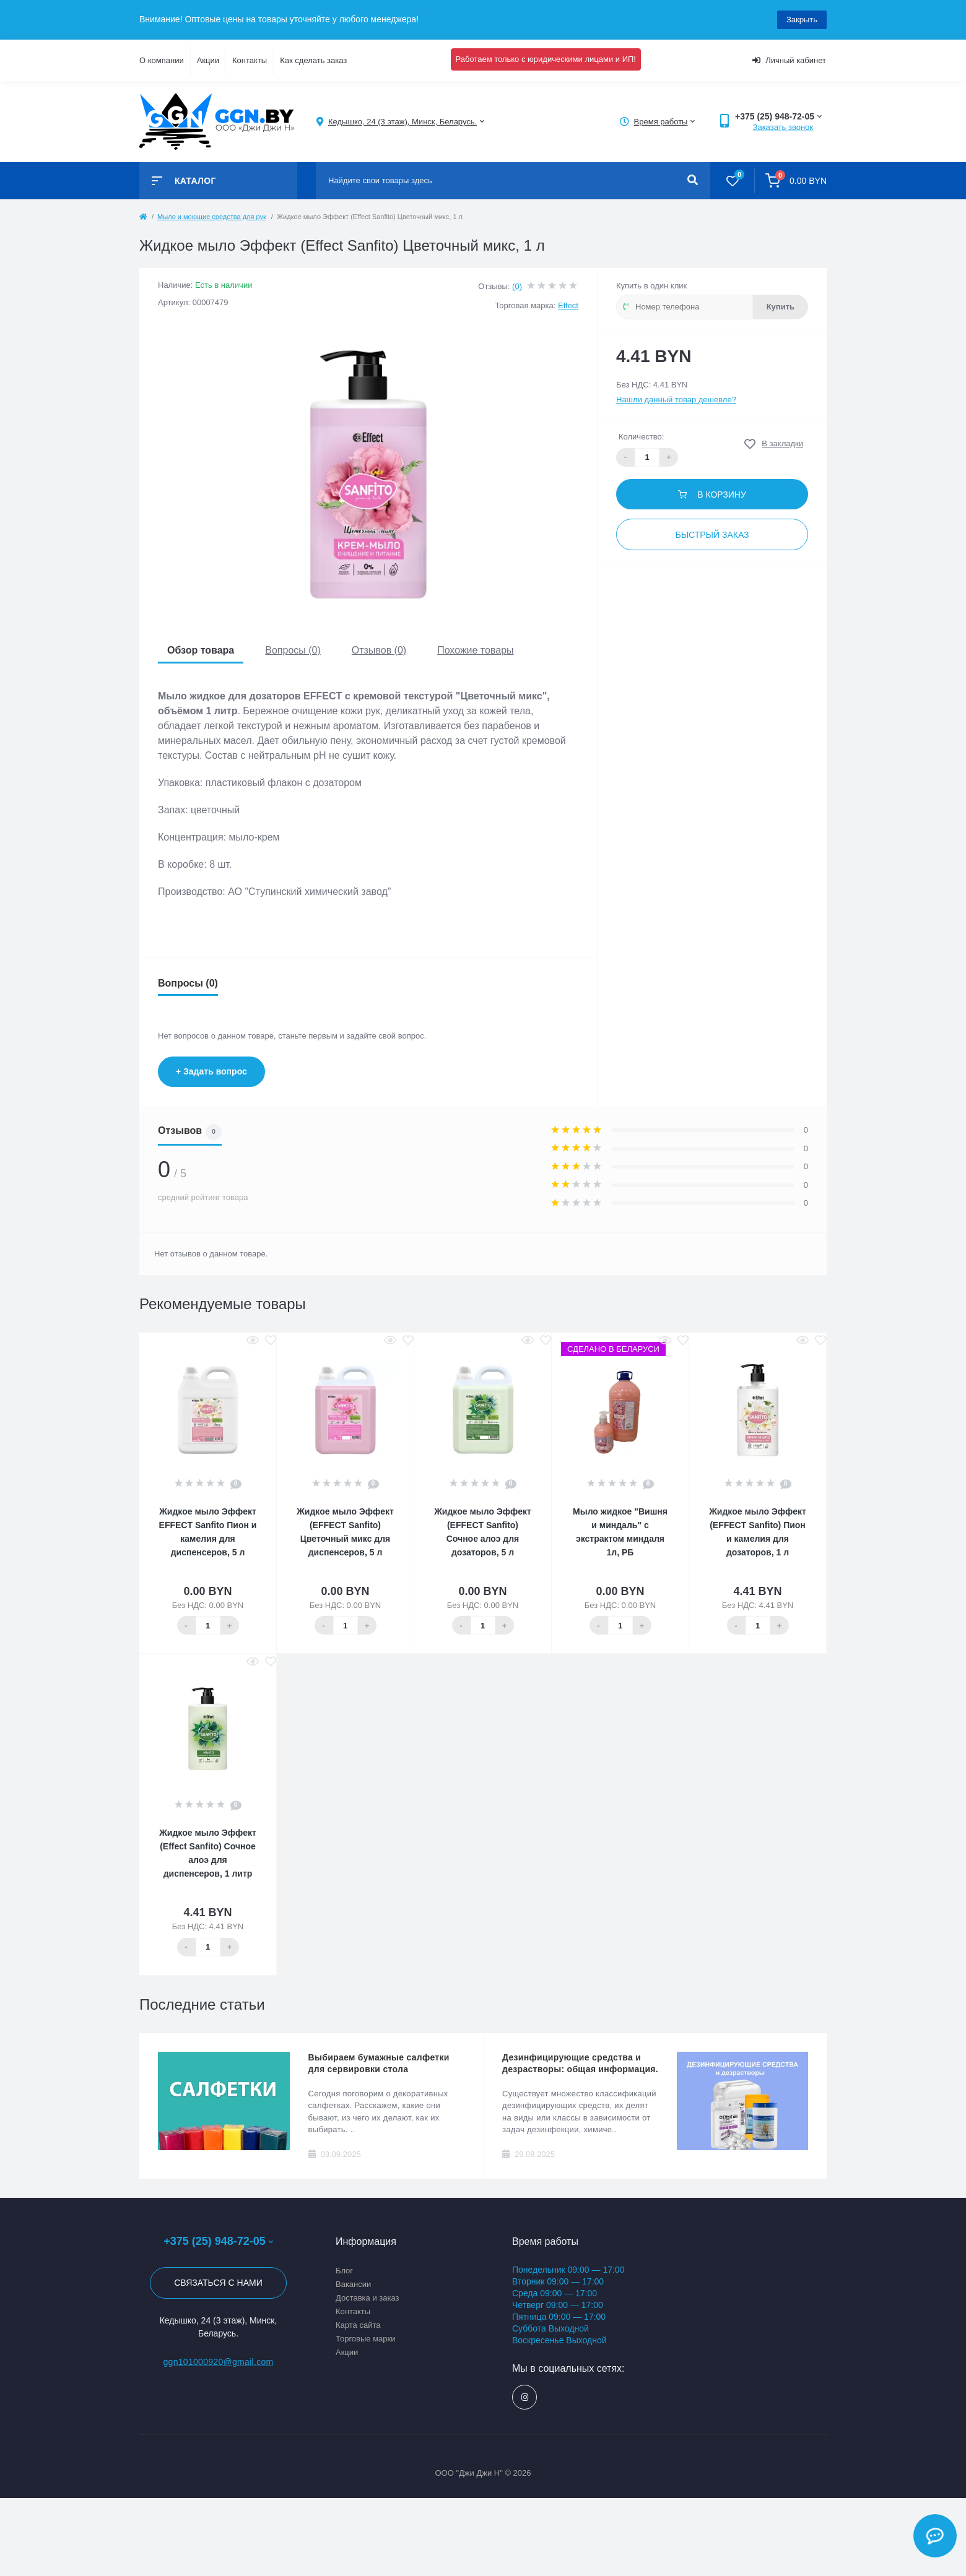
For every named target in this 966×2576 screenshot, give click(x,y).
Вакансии (353, 2284)
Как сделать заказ (313, 60)
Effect (568, 305)
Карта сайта (358, 2325)
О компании (161, 60)
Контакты (249, 60)
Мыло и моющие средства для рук (211, 216)
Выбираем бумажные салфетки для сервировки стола (379, 2063)
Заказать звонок (783, 127)
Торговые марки (366, 2338)
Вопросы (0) (293, 650)
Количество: (641, 436)
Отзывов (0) (379, 650)
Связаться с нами (218, 2283)
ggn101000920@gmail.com (218, 2362)
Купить (780, 306)
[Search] (692, 180)
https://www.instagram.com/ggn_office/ (524, 2397)
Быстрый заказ (712, 535)
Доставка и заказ (367, 2297)
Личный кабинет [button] (789, 60)
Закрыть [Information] (801, 19)
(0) (517, 286)
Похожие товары (475, 650)
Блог (344, 2270)
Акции (208, 60)
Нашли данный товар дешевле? (676, 399)
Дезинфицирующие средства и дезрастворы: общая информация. (580, 2063)
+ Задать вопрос (211, 1071)
